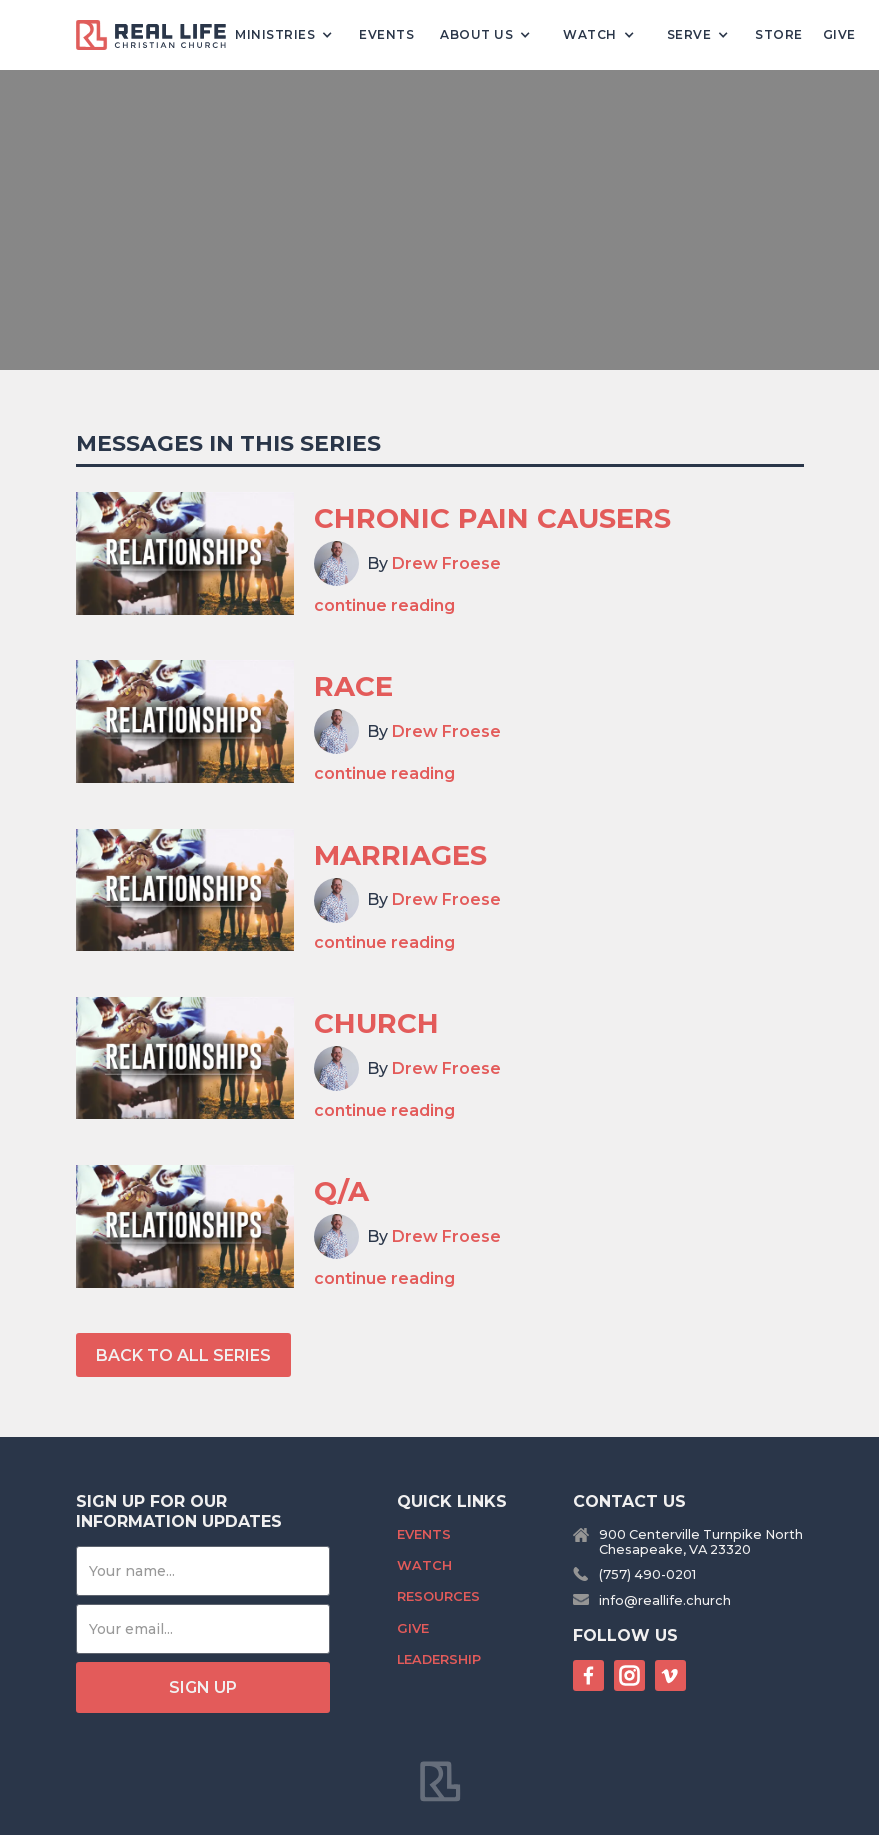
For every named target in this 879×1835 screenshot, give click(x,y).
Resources (438, 1596)
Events (386, 34)
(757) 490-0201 (647, 1574)
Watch (424, 1565)
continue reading (384, 605)
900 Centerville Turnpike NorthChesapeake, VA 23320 (701, 1542)
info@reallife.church (665, 1600)
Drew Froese (446, 563)
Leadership (439, 1659)
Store (779, 34)
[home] (159, 35)
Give (839, 34)
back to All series (183, 1355)
